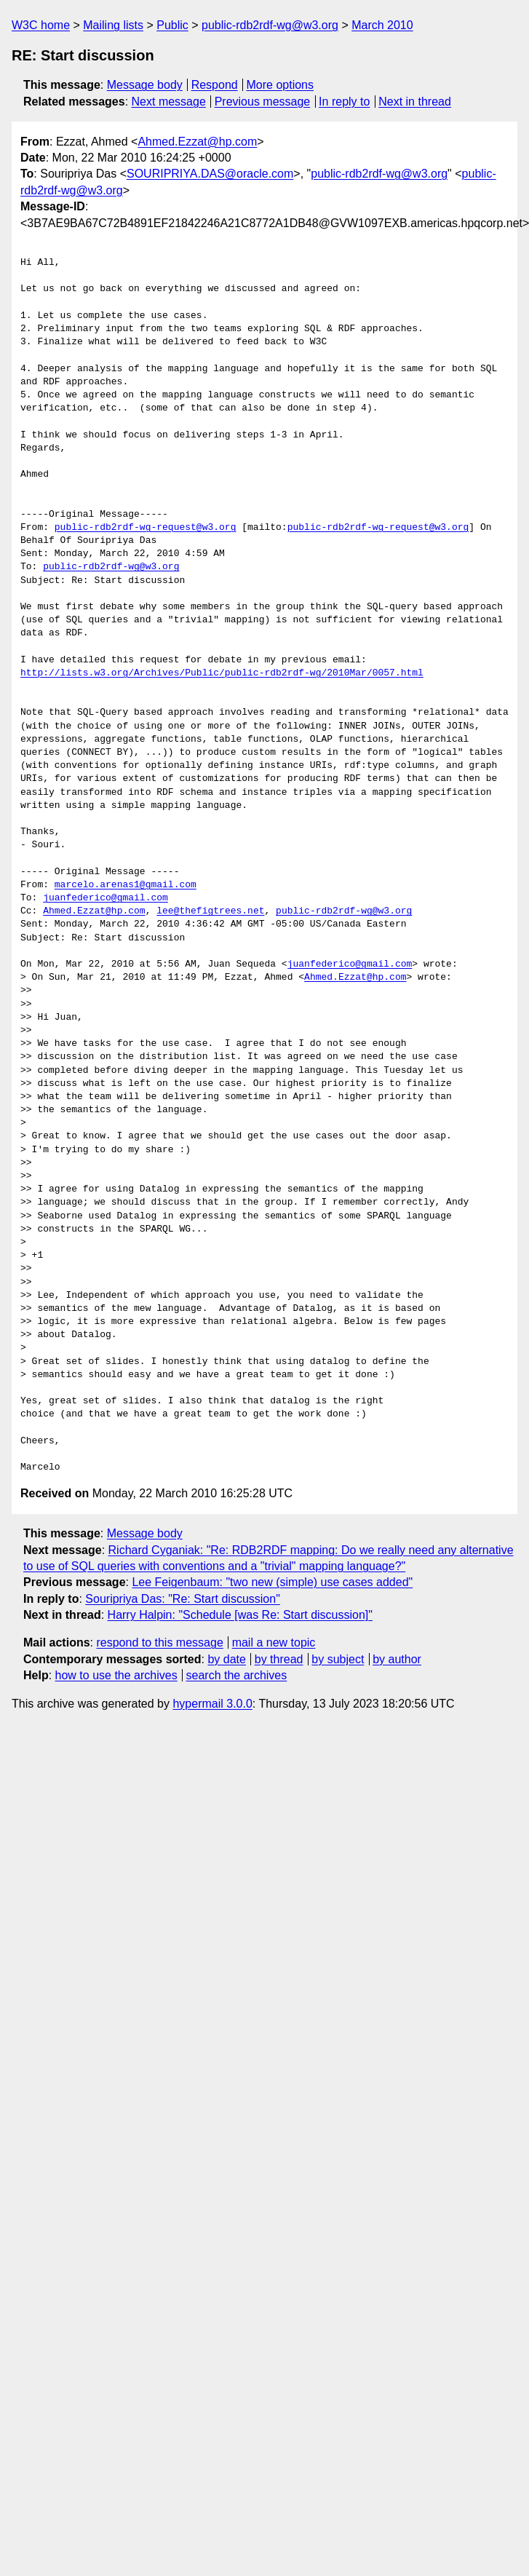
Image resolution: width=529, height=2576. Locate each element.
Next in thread (414, 101)
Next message (169, 101)
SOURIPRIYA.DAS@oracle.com (210, 173)
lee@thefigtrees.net (210, 911)
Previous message (263, 101)
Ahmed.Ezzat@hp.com (197, 141)
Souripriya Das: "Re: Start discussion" (182, 1599)
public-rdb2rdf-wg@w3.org (270, 25)
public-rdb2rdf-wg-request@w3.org (145, 527)
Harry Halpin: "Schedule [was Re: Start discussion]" (240, 1615)
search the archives (236, 1675)
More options (280, 85)
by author (397, 1659)
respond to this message (159, 1642)
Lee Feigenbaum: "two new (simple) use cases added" (272, 1582)
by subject (337, 1659)
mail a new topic (274, 1642)
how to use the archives (116, 1675)
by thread (279, 1659)
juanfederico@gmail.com (105, 898)
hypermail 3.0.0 (212, 1703)
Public (172, 25)
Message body (145, 85)
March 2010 (382, 25)
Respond (214, 85)
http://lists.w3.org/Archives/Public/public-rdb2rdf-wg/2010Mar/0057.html (221, 673)
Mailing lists (113, 25)
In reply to (344, 101)
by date (226, 1659)
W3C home (41, 25)
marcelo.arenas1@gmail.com (125, 885)
